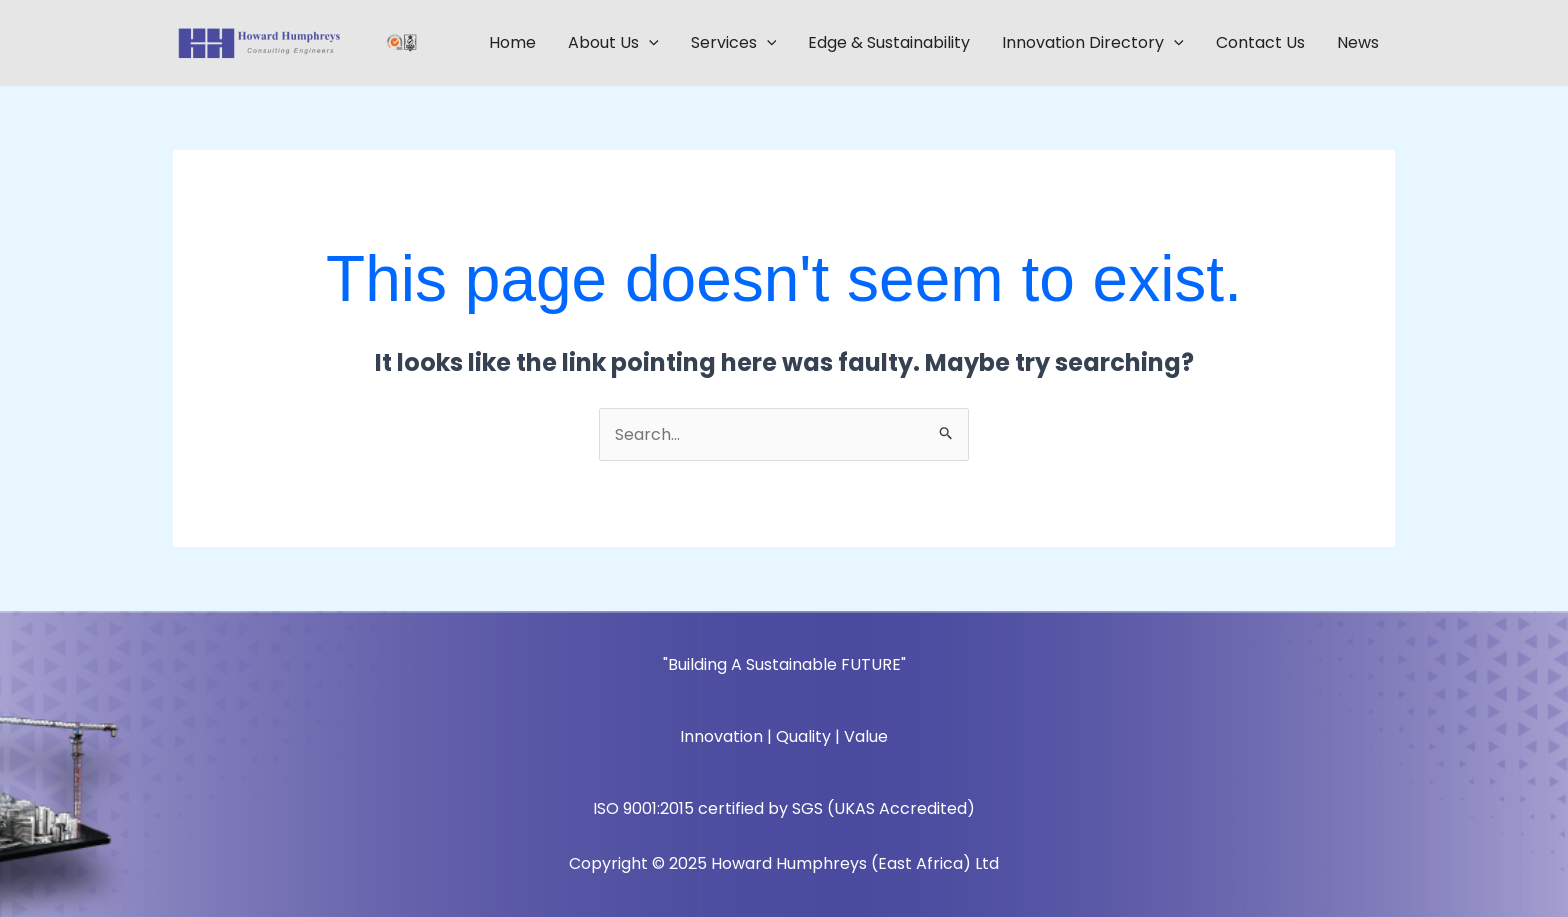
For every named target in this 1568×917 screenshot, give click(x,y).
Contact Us (1260, 42)
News (1358, 42)
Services (734, 43)
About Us (613, 43)
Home (512, 42)
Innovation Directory (1093, 43)
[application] (649, 43)
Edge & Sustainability (889, 42)
